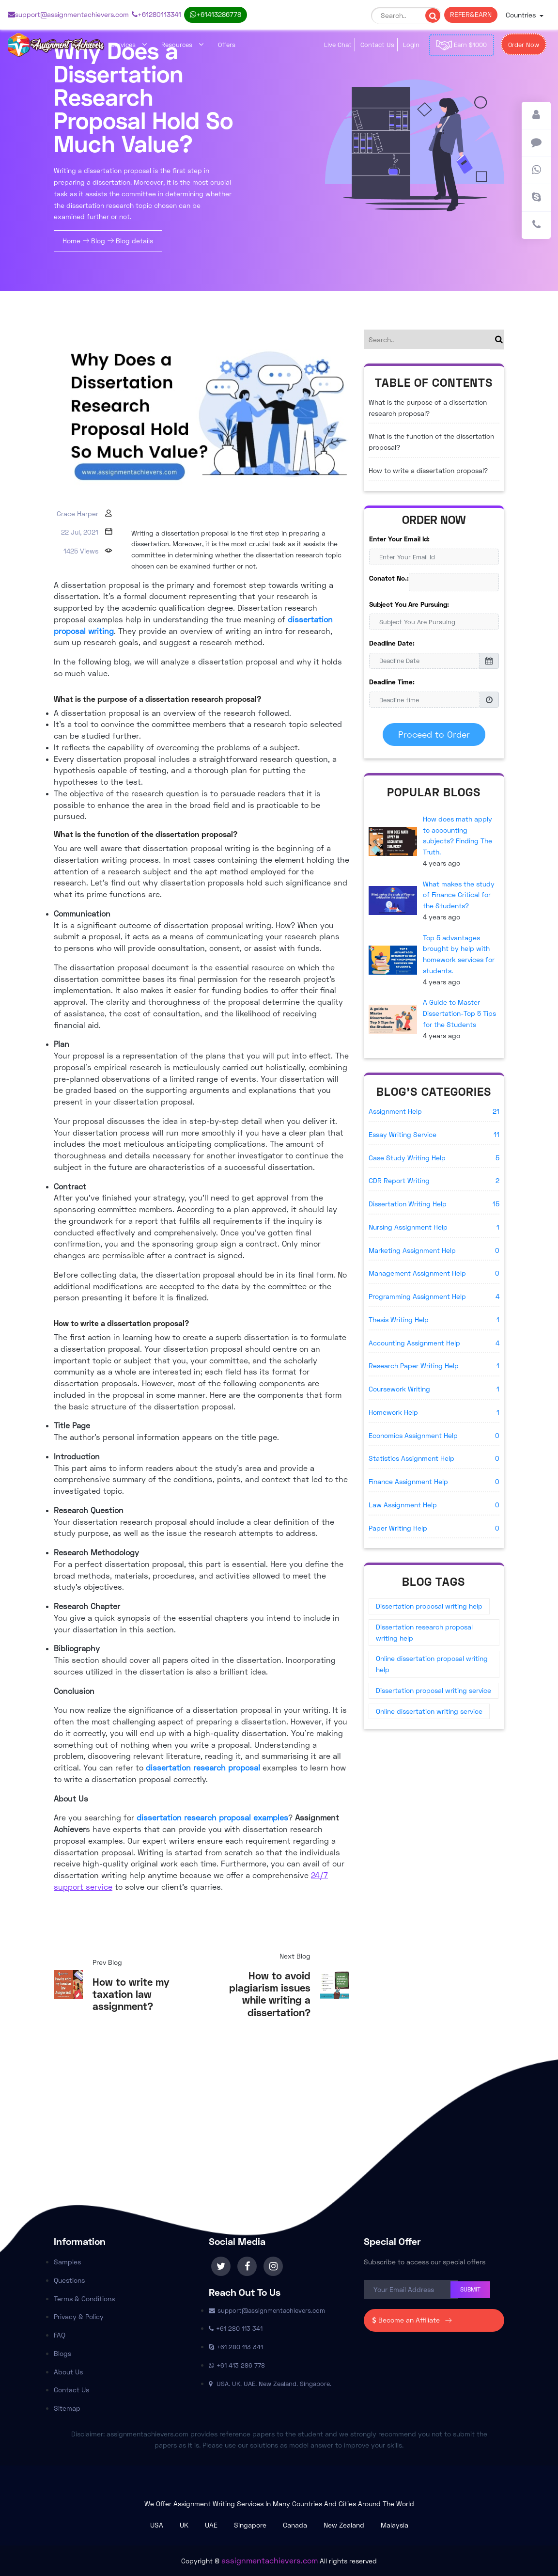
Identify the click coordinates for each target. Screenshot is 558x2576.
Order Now (523, 44)
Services (129, 44)
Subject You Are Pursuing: (409, 604)
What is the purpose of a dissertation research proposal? (428, 407)
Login (411, 44)
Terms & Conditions (84, 2298)
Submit (470, 2289)
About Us (68, 2372)
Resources (182, 44)
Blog (98, 241)
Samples (67, 2262)
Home (72, 241)
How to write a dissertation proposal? (428, 470)
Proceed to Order (434, 734)
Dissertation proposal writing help (429, 1606)
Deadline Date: (392, 643)
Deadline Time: (392, 682)
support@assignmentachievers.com (68, 14)
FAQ (59, 2335)
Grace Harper (77, 513)
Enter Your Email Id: (399, 539)
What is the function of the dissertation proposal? (431, 441)
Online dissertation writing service (429, 1711)
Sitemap (67, 2408)
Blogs (62, 2353)
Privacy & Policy (79, 2316)
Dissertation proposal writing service (433, 1690)
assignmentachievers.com (269, 2560)
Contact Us (377, 44)
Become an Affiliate (414, 2320)
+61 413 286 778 (215, 14)
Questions (69, 2280)
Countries (522, 15)
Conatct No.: (389, 578)
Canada (295, 2525)
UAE (211, 2525)
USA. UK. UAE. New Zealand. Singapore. (270, 2383)
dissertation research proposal (203, 1767)
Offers (226, 44)
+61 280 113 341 (156, 14)
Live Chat (338, 44)
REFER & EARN (471, 14)
